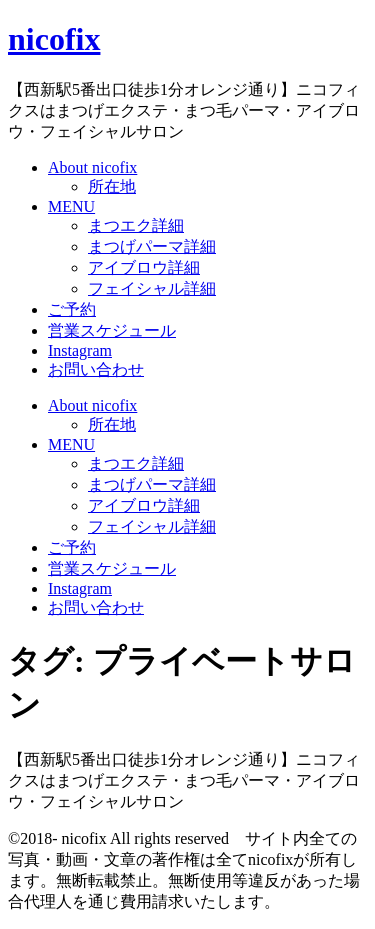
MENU (71, 206)
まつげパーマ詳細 (152, 246)
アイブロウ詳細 (144, 267)
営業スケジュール (112, 330)
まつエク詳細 (136, 225)
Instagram (80, 350)
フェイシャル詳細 (152, 288)
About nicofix (92, 167)
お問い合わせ (96, 369)
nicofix (54, 39)
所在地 (112, 186)
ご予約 (72, 309)
